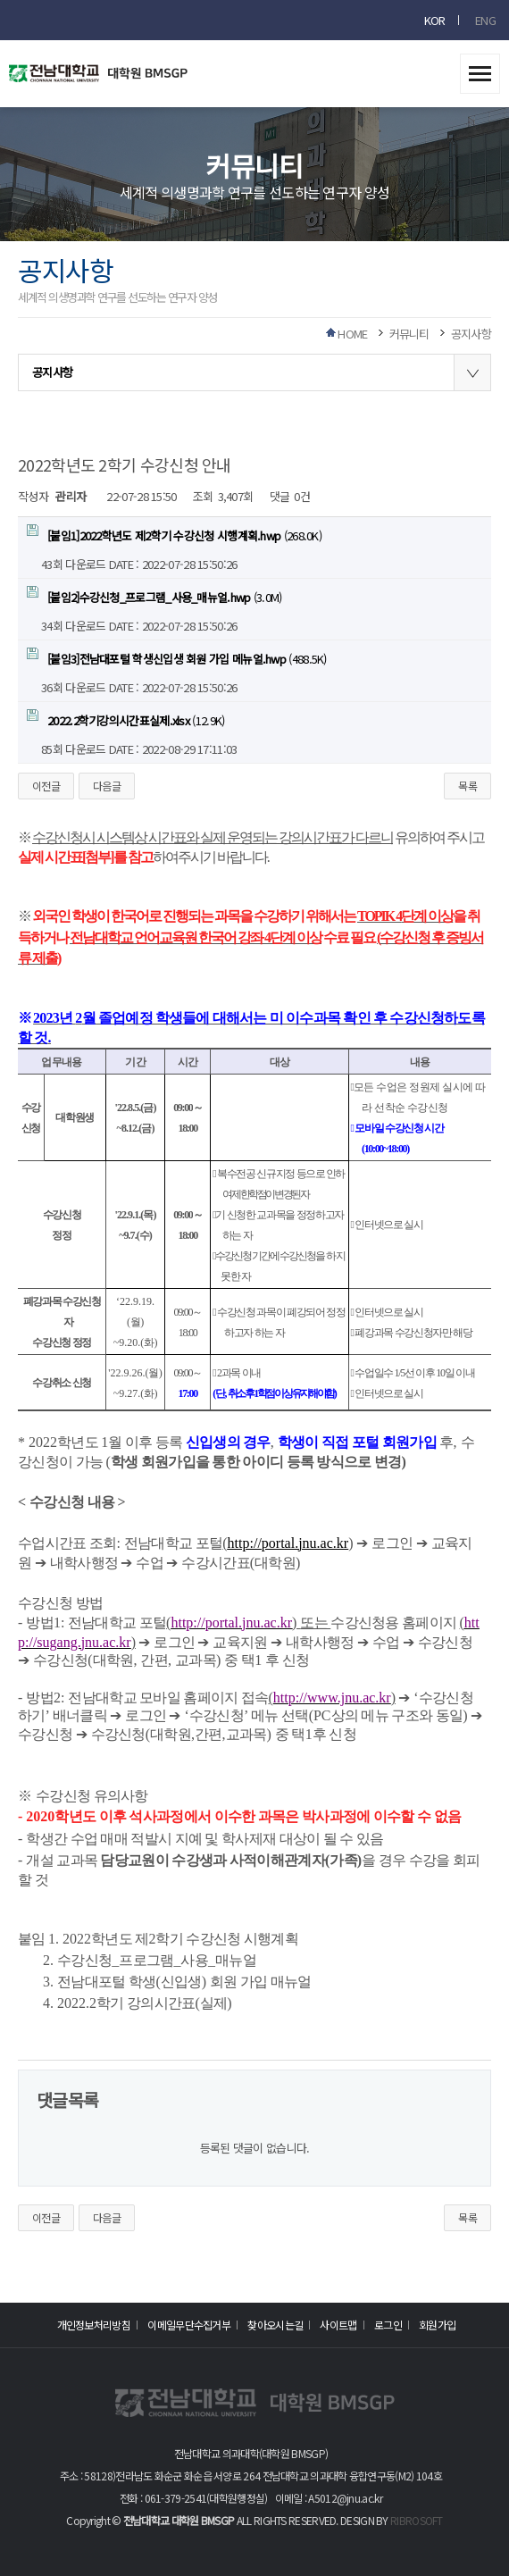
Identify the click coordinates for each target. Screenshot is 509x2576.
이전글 (46, 785)
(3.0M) (154, 596)
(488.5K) (177, 657)
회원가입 (437, 2324)
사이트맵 (338, 2324)
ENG (485, 20)
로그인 (388, 2324)
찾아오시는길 (275, 2324)
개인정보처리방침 (93, 2324)
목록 (467, 785)
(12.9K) (125, 719)
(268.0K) (174, 534)
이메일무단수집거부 (188, 2324)
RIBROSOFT (416, 2520)
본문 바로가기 (0, 0)
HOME (352, 333)
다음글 (107, 785)
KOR (435, 20)
